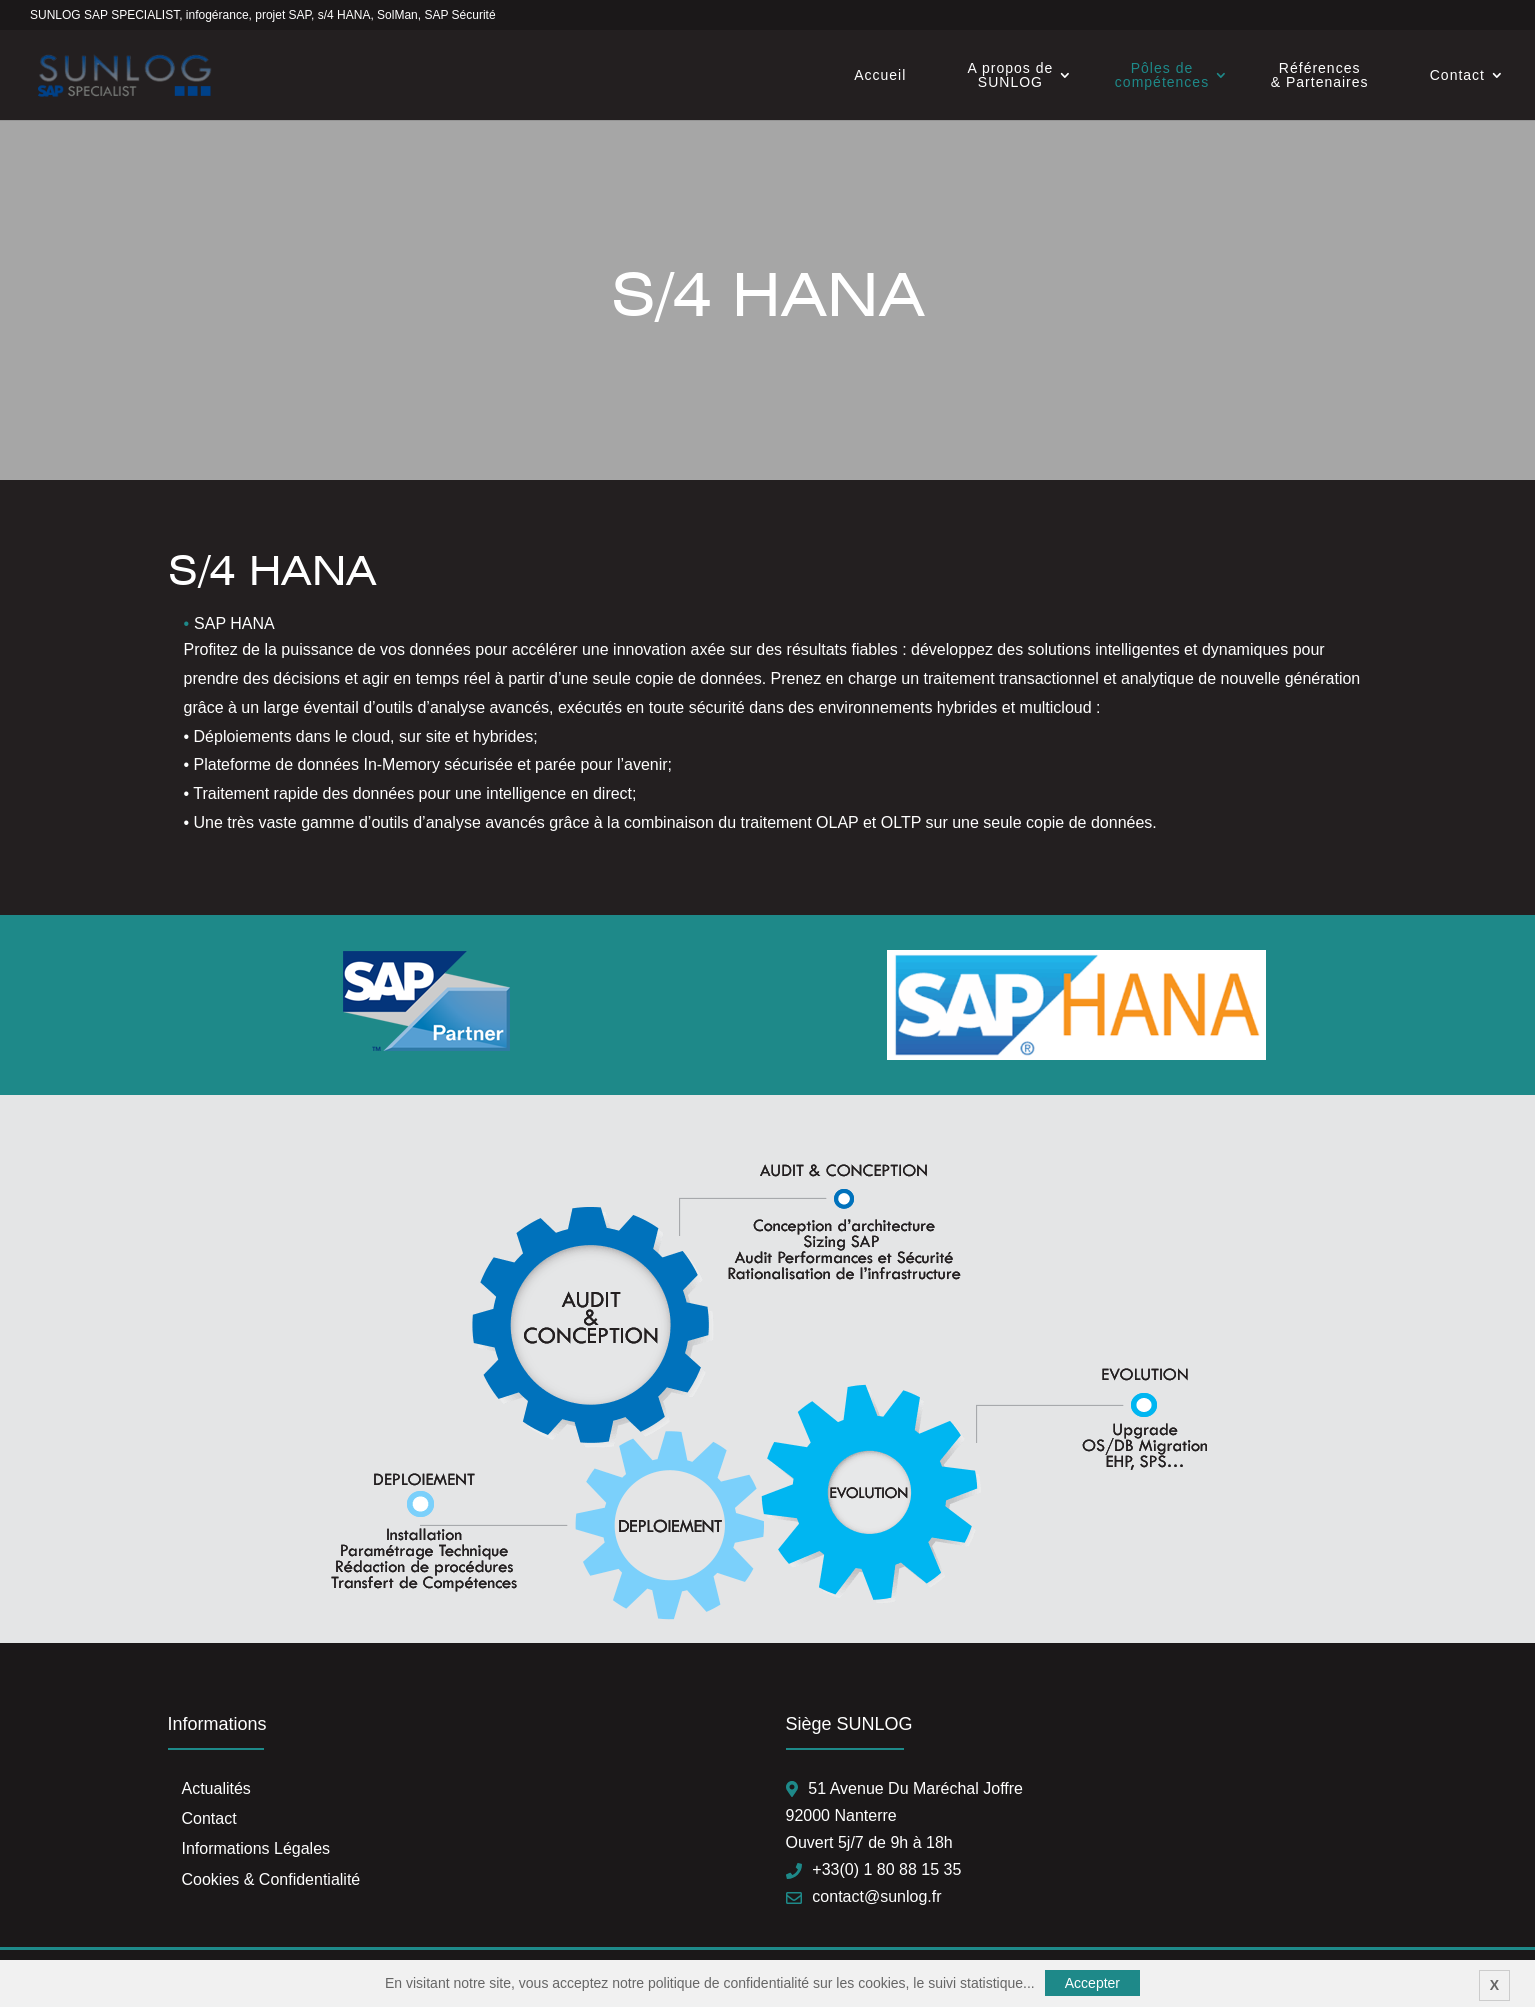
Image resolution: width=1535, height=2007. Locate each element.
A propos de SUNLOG (1011, 75)
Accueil (880, 75)
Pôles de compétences (1162, 75)
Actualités (216, 1788)
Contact (1457, 75)
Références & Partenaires (1320, 75)
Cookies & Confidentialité (271, 1879)
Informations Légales (256, 1848)
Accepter (1092, 1983)
